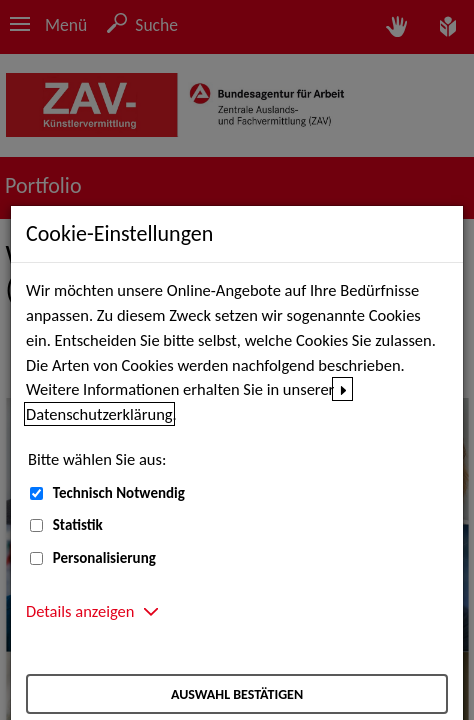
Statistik (78, 525)
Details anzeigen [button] (80, 611)
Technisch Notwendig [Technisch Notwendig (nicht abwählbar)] (119, 493)
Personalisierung (104, 558)
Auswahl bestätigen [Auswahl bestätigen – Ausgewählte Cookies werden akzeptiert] (237, 694)
